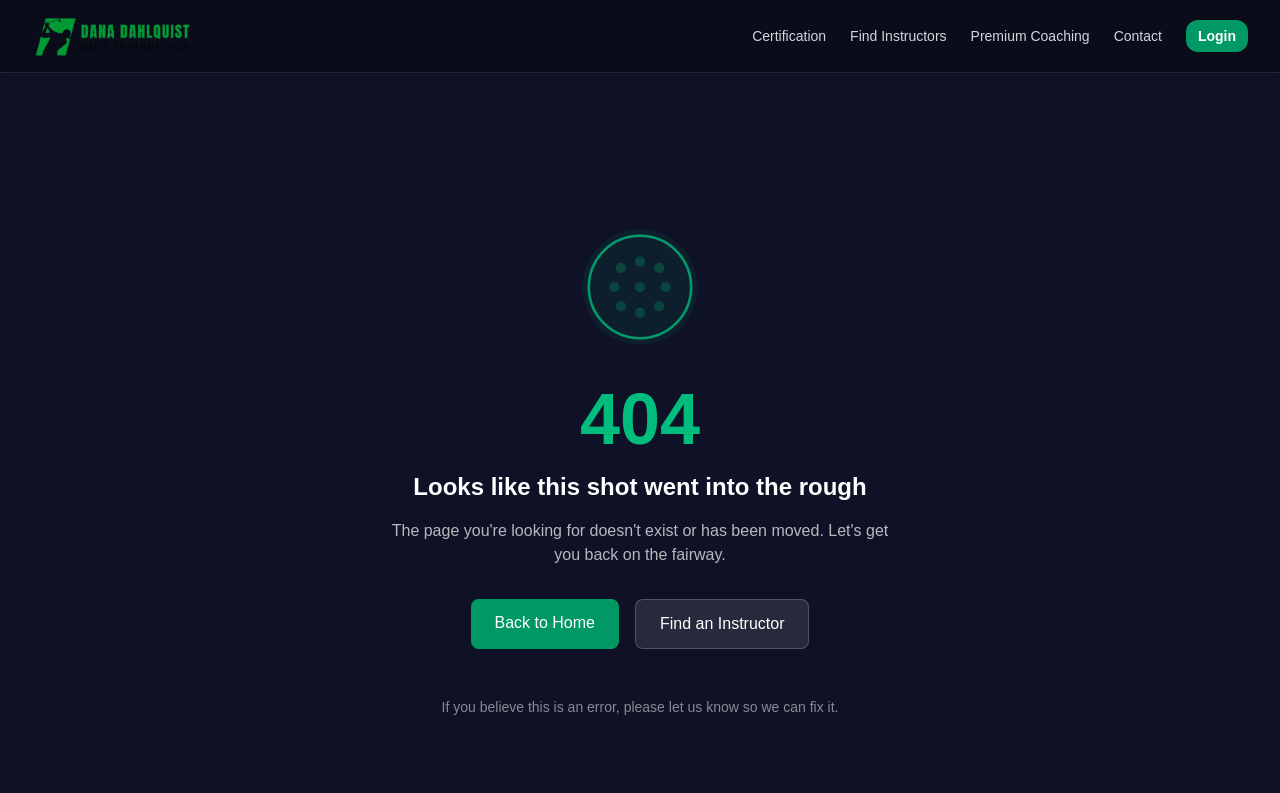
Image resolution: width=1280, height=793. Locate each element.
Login (1217, 36)
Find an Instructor (722, 623)
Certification (789, 36)
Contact (1138, 36)
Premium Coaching (1030, 36)
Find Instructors (898, 36)
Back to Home (545, 622)
